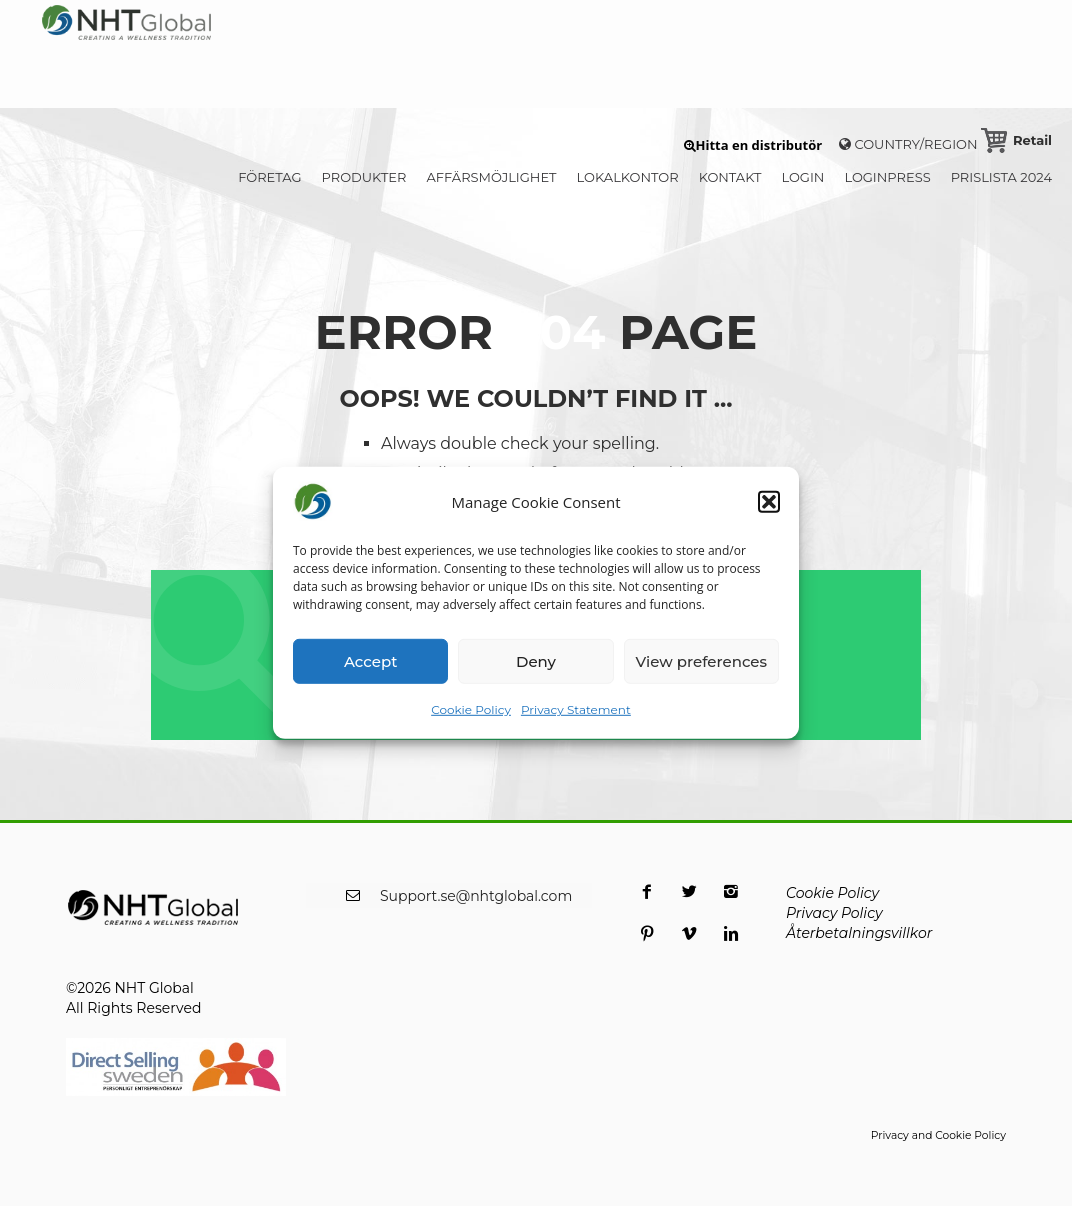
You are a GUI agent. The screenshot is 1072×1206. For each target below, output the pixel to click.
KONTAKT (730, 177)
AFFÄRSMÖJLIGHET (491, 177)
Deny (536, 660)
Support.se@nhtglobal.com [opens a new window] (476, 896)
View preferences (701, 660)
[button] (769, 502)
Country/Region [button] (908, 144)
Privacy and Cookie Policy (938, 1135)
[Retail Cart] (1016, 140)
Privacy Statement (576, 709)
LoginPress (887, 177)
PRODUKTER (364, 177)
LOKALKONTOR (628, 177)
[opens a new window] (647, 904)
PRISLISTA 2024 (1001, 177)
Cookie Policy (471, 709)
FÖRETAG (269, 177)
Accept (370, 660)
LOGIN (802, 177)
